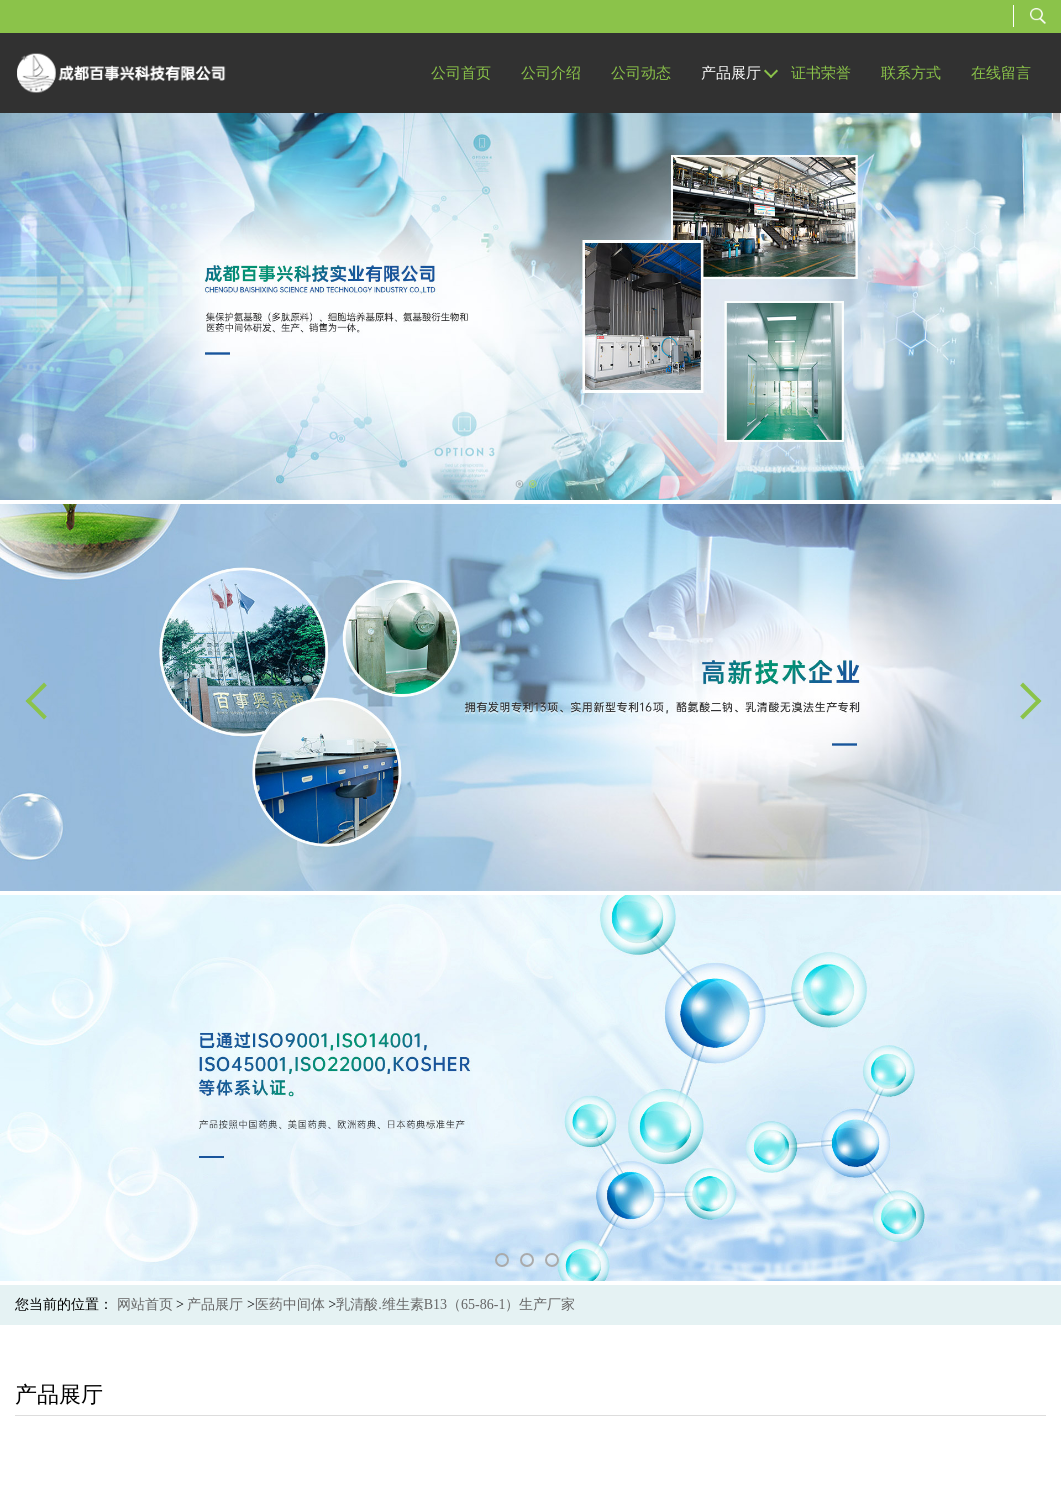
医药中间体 (290, 1304)
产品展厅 (215, 1304)
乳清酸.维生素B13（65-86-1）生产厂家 (455, 1304)
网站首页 (145, 1304)
